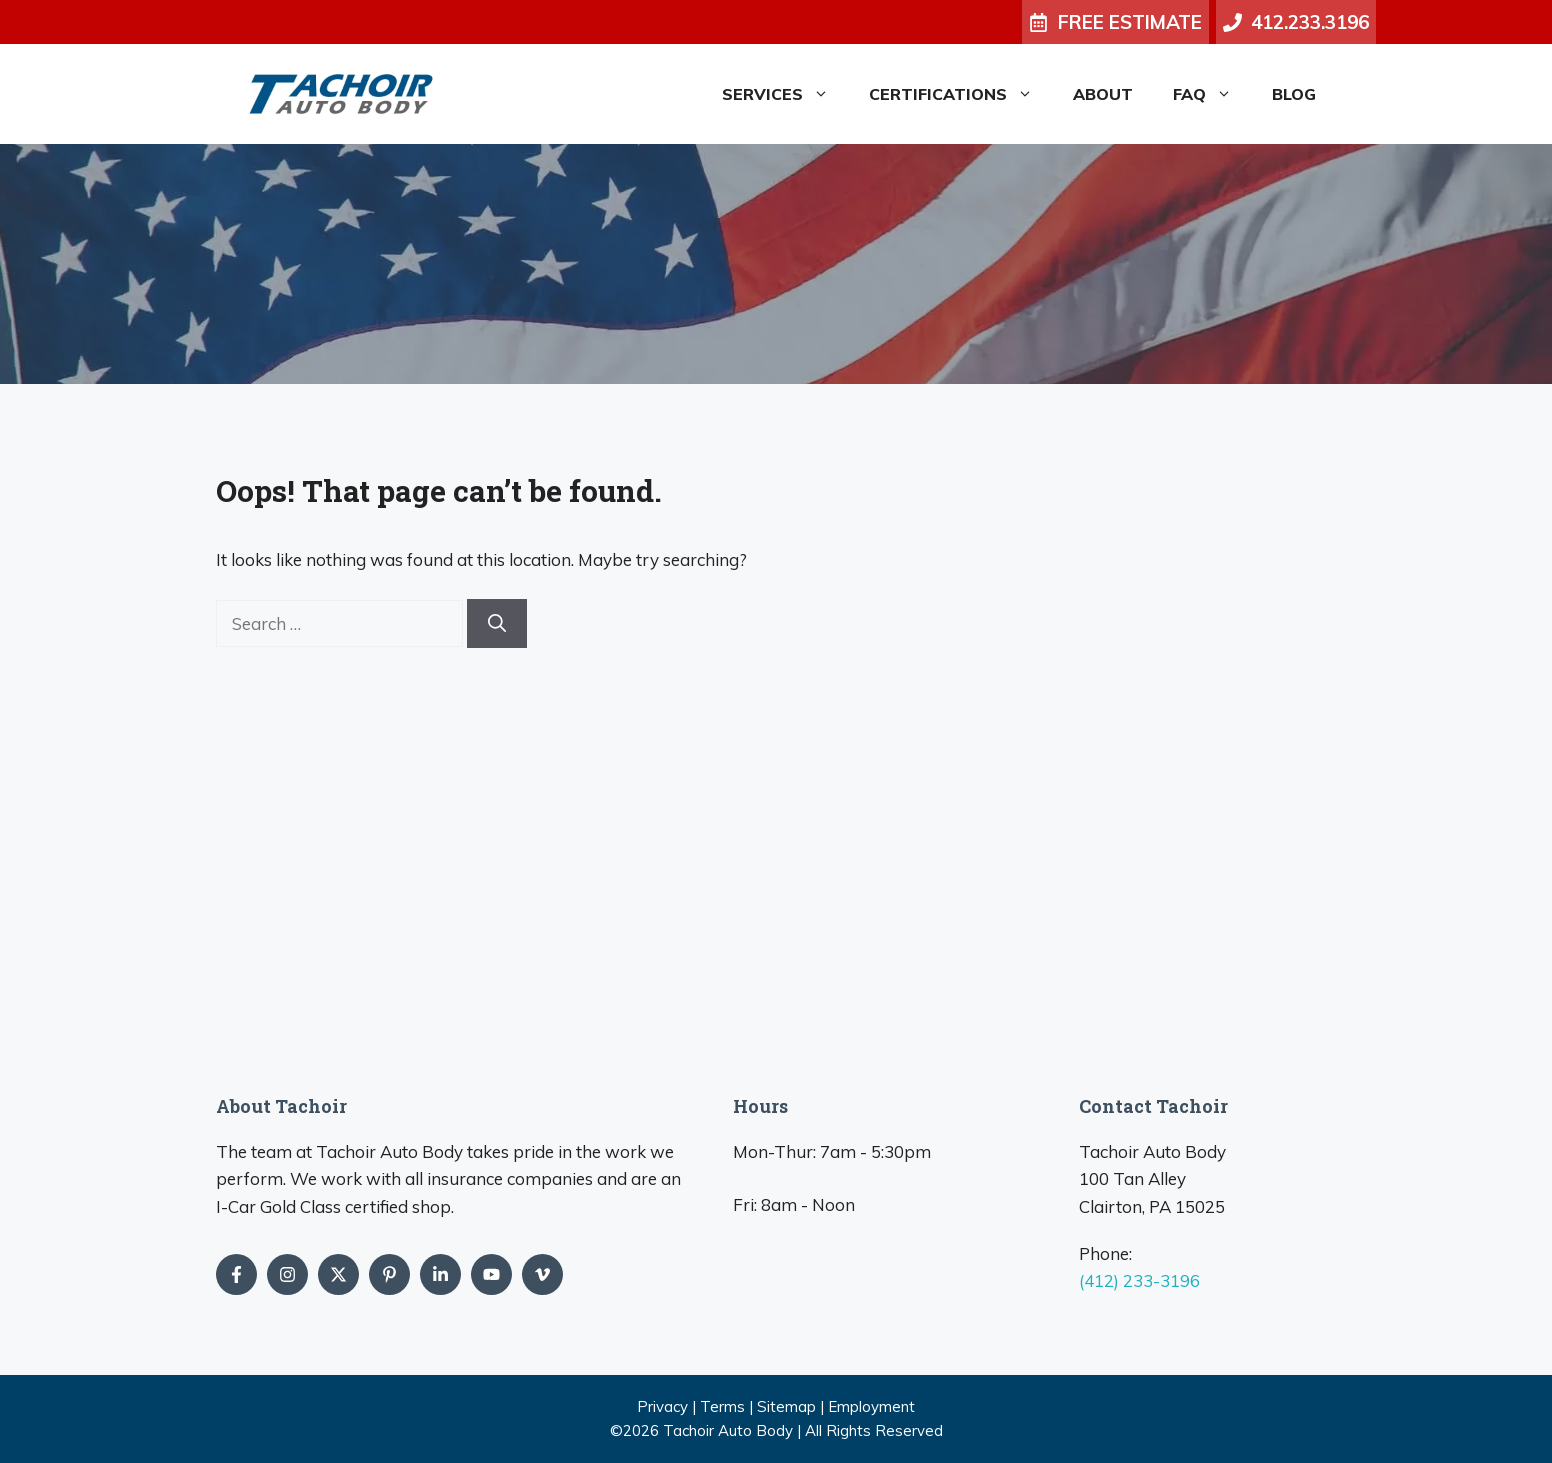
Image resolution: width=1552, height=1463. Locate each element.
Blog (1294, 94)
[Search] (497, 623)
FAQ (1212, 94)
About (1103, 94)
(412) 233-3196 (1139, 1280)
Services (785, 94)
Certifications (961, 94)
